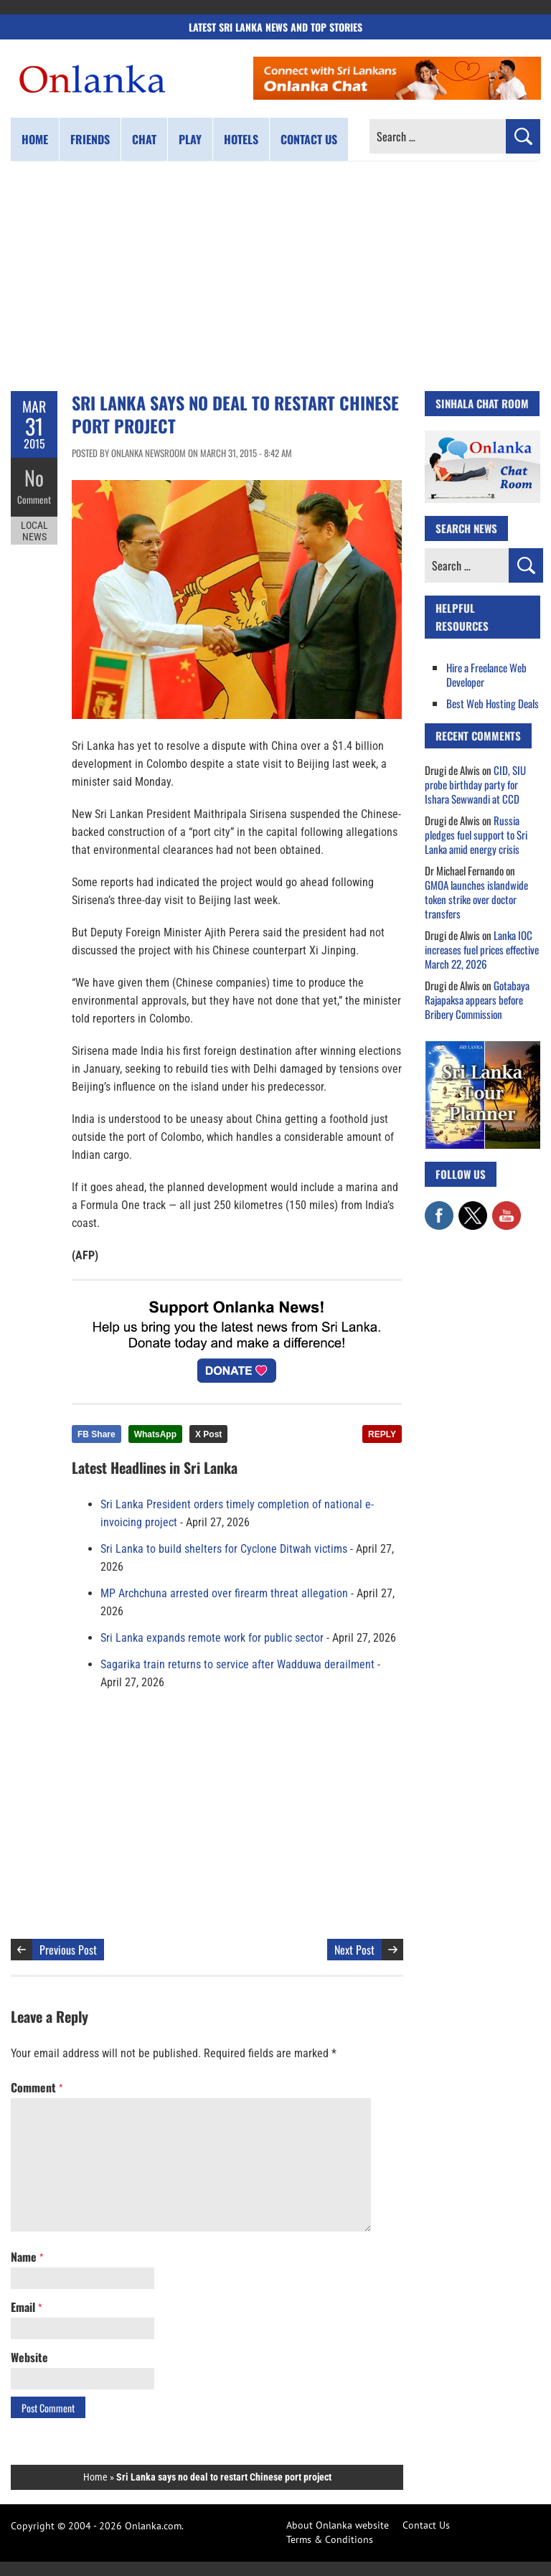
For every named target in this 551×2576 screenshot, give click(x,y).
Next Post (354, 1949)
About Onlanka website (337, 2525)
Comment (34, 499)
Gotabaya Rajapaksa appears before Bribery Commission (477, 999)
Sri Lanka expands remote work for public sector (212, 1638)
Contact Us (426, 2525)
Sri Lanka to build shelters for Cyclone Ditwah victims (223, 1549)
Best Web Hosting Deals (492, 703)
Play (190, 139)
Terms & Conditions (329, 2539)
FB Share (96, 1434)
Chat (144, 139)
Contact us (309, 139)
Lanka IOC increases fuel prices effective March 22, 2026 (482, 949)
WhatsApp (155, 1434)
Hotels (241, 139)
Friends (90, 139)
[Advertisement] (275, 276)
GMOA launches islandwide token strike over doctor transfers (476, 899)
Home (35, 139)
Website (29, 2357)
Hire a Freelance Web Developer (486, 674)
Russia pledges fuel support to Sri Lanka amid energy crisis (476, 834)
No (34, 477)
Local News (34, 529)
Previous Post (68, 1949)
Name (27, 2256)
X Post (208, 1434)
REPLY (382, 1434)
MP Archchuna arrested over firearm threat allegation (224, 1593)
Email (26, 2307)
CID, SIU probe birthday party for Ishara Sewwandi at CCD (475, 784)
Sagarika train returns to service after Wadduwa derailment (237, 1664)
